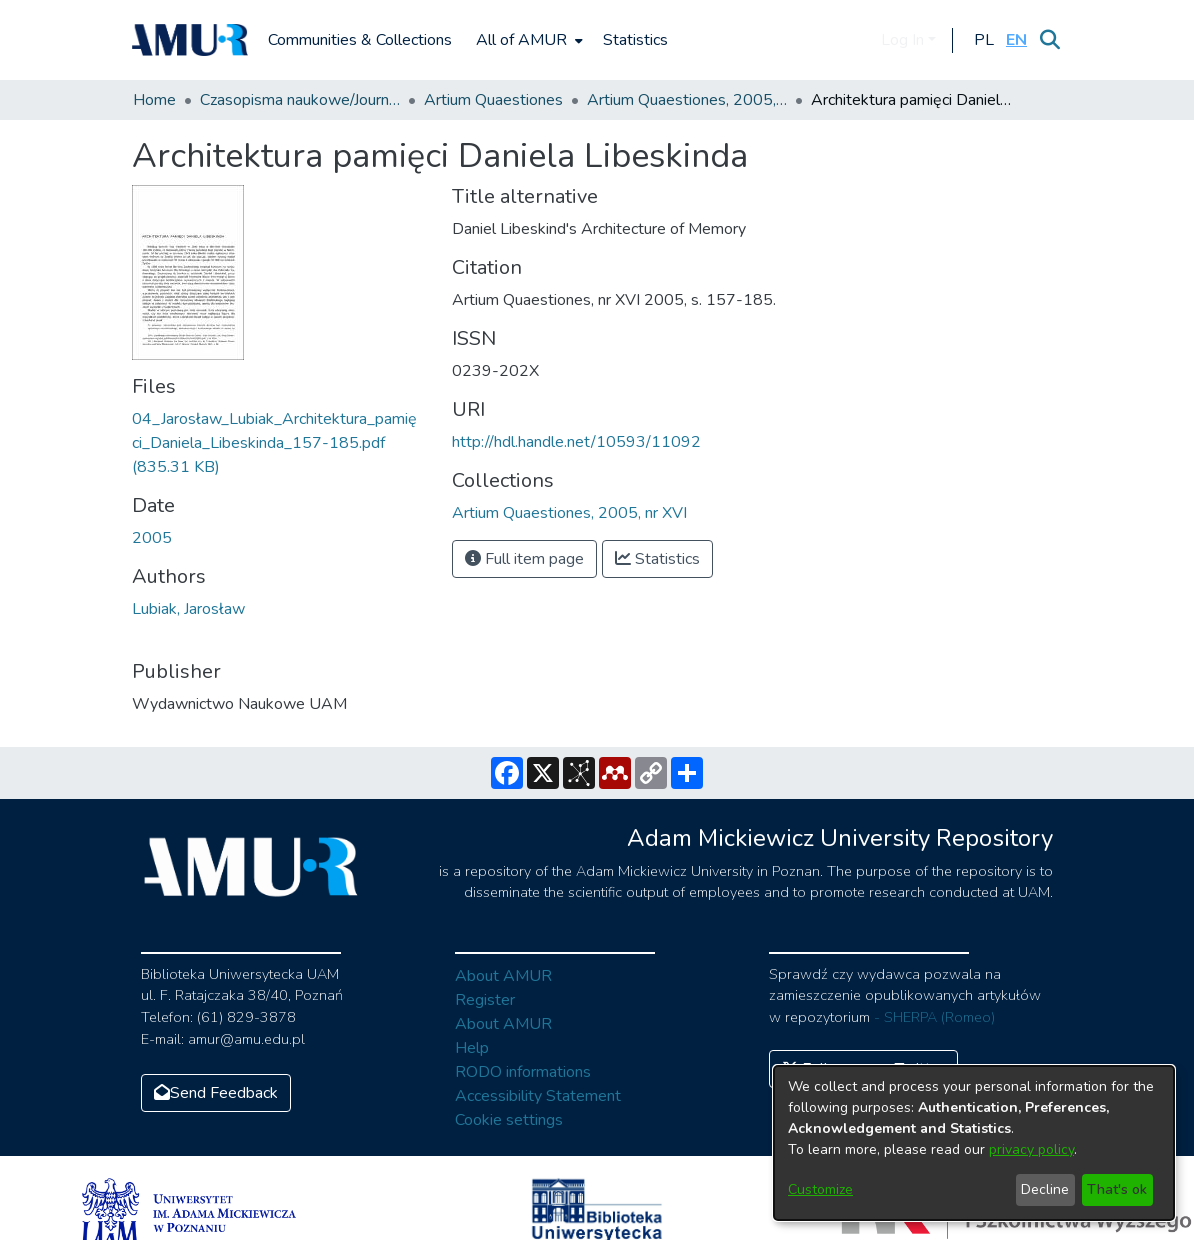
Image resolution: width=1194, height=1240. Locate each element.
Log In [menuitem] (902, 40)
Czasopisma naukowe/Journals (300, 100)
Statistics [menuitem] (635, 40)
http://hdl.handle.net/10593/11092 (576, 442)
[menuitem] (527, 40)
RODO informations (523, 1072)
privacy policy (1031, 1149)
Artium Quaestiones (493, 100)
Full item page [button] (524, 559)
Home (154, 100)
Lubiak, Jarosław (188, 609)
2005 (152, 538)
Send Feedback (216, 1093)
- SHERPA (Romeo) (934, 1017)
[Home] (190, 40)
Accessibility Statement (538, 1096)
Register (485, 1000)
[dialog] (974, 1143)
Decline (1045, 1189)
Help (472, 1048)
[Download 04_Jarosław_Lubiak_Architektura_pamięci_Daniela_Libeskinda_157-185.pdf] (274, 443)
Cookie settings (509, 1120)
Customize (820, 1189)
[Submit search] (1049, 40)
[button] (983, 40)
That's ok (1117, 1189)
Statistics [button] (657, 559)
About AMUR (503, 976)
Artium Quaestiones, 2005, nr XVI (687, 100)
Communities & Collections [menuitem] (360, 40)
